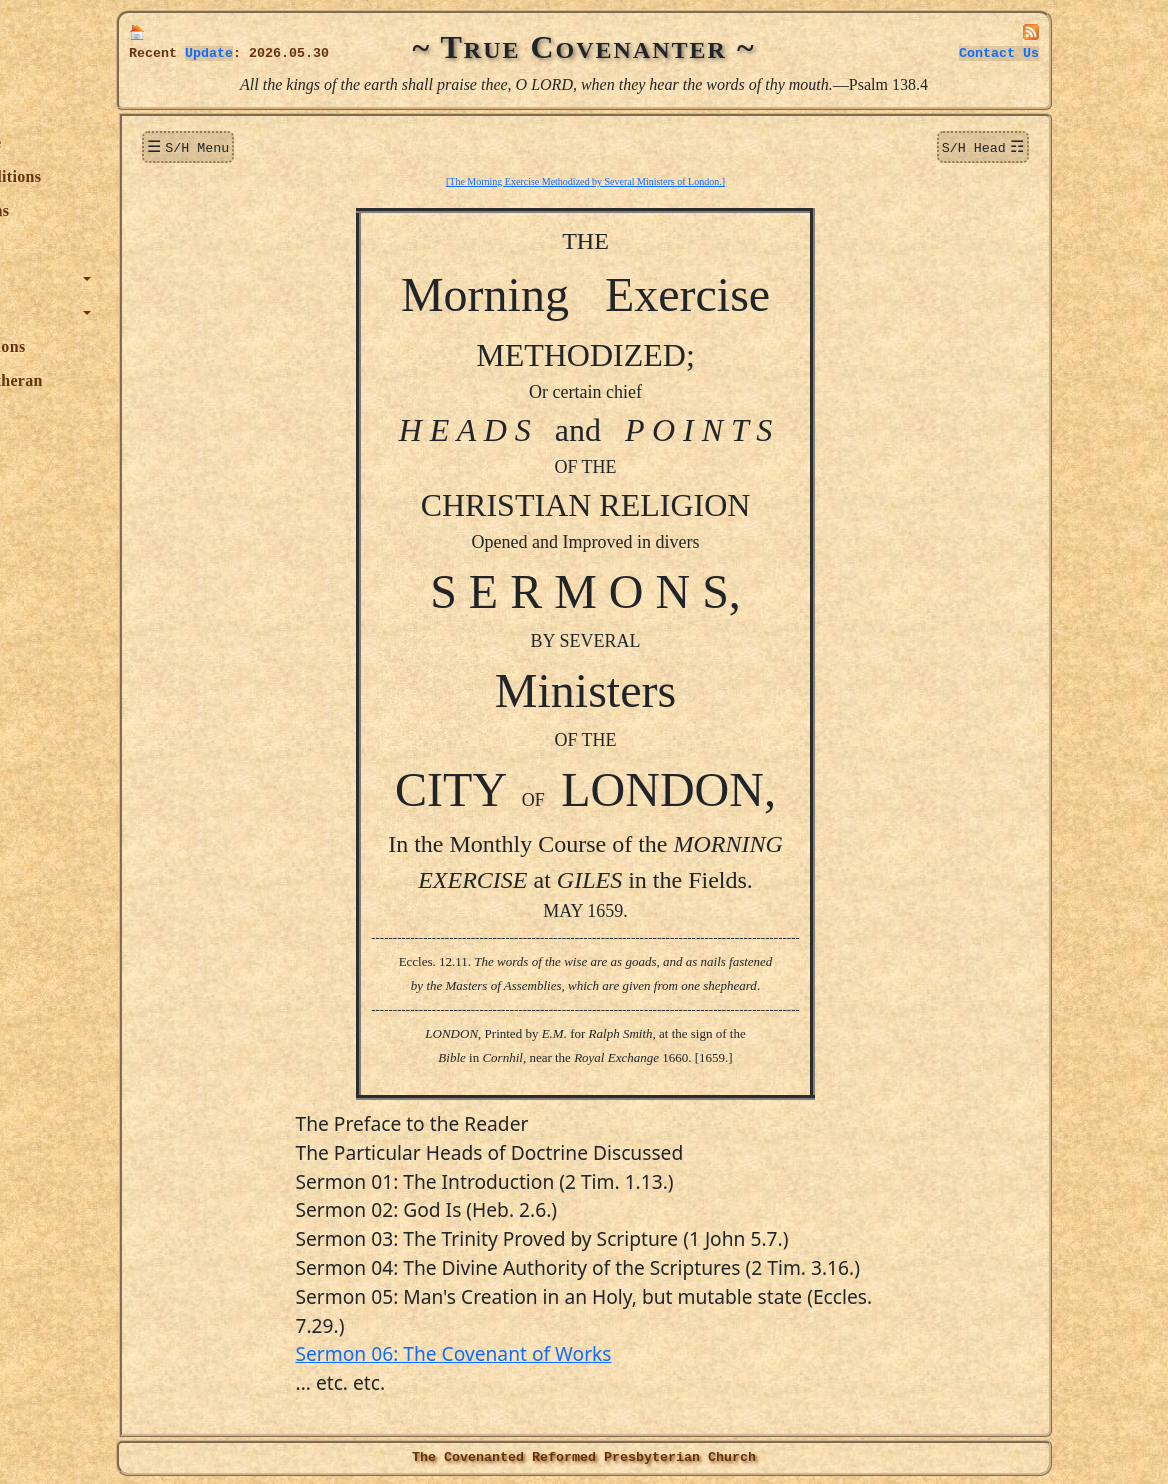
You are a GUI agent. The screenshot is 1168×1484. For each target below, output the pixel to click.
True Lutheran (190, 380)
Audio (158, 448)
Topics (160, 278)
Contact (999, 53)
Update (209, 53)
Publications (181, 346)
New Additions (189, 176)
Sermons (168, 244)
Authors (166, 312)
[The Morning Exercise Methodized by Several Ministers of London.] (685, 179)
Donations (173, 210)
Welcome (169, 142)
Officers (166, 414)
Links (157, 482)
